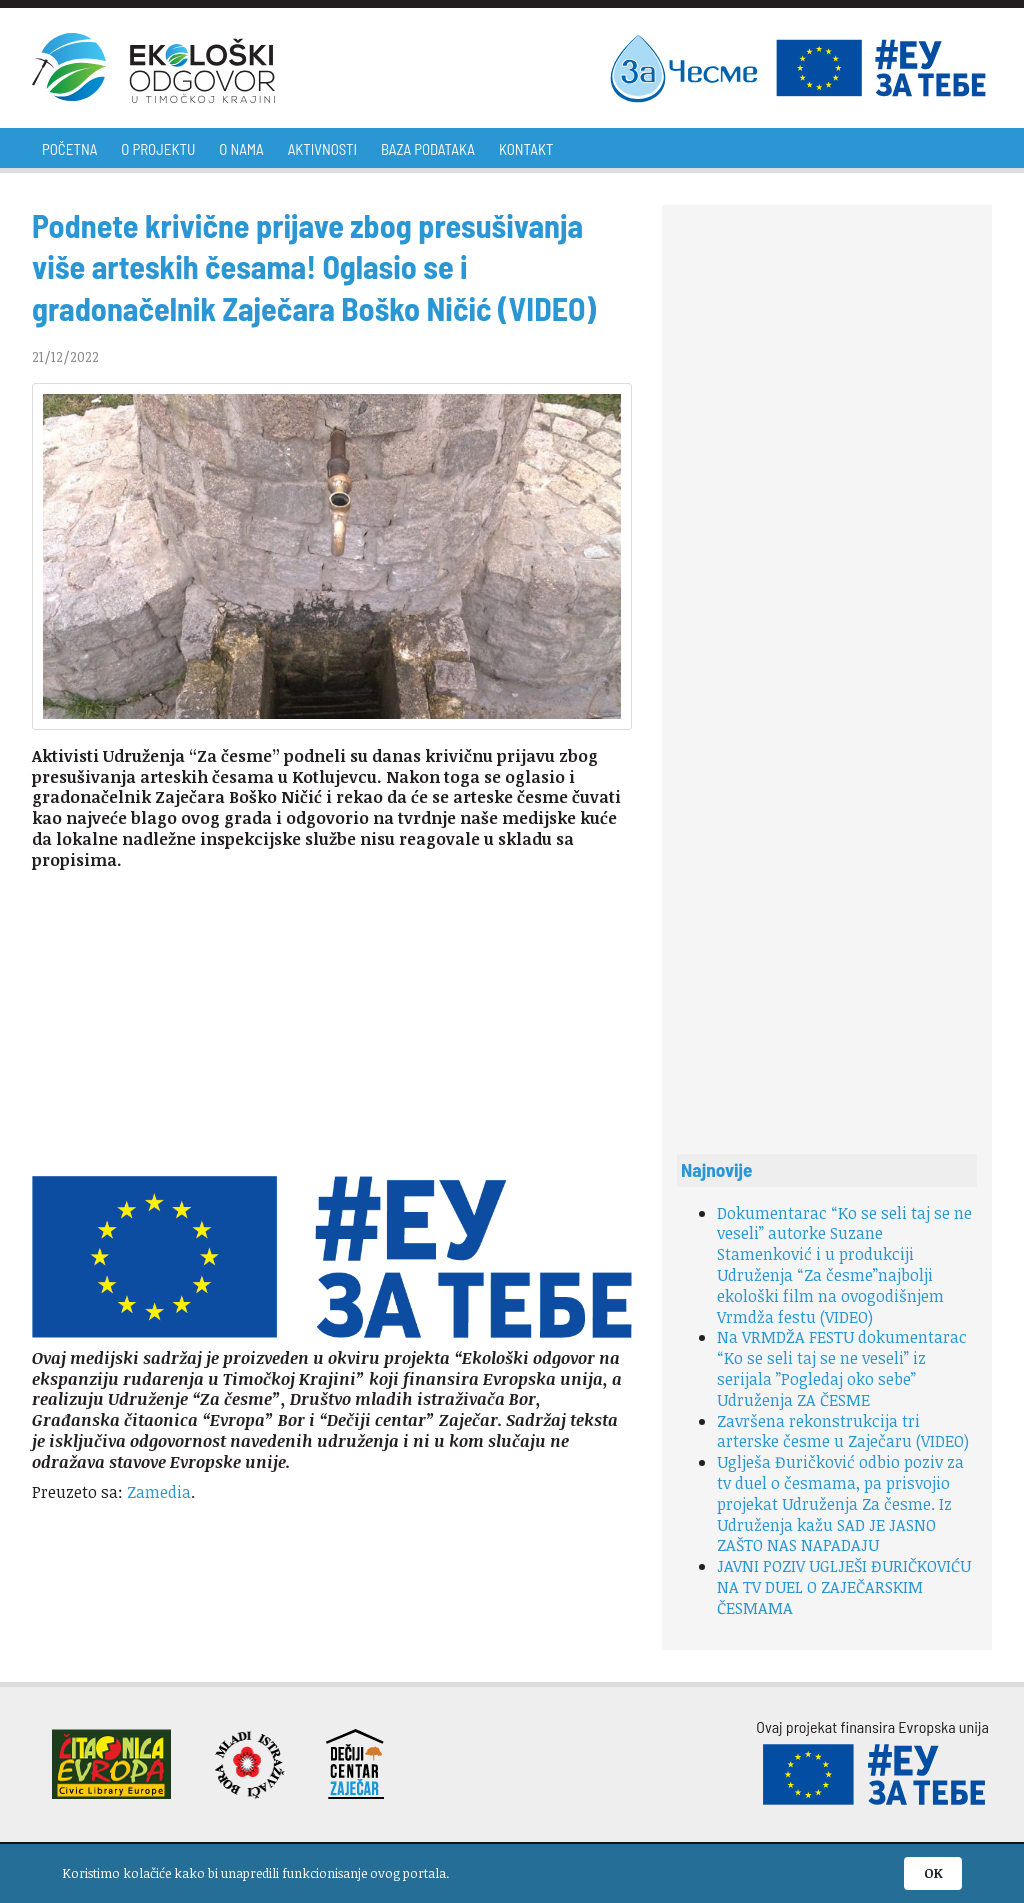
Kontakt (526, 149)
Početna (69, 149)
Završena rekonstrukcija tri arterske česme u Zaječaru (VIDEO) (843, 1431)
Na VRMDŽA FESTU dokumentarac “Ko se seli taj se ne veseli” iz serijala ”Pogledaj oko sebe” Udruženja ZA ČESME (842, 1368)
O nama (241, 149)
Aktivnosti (322, 149)
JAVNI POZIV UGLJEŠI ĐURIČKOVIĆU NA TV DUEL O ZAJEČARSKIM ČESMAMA (844, 1587)
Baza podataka (428, 149)
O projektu (158, 149)
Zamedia (159, 1492)
